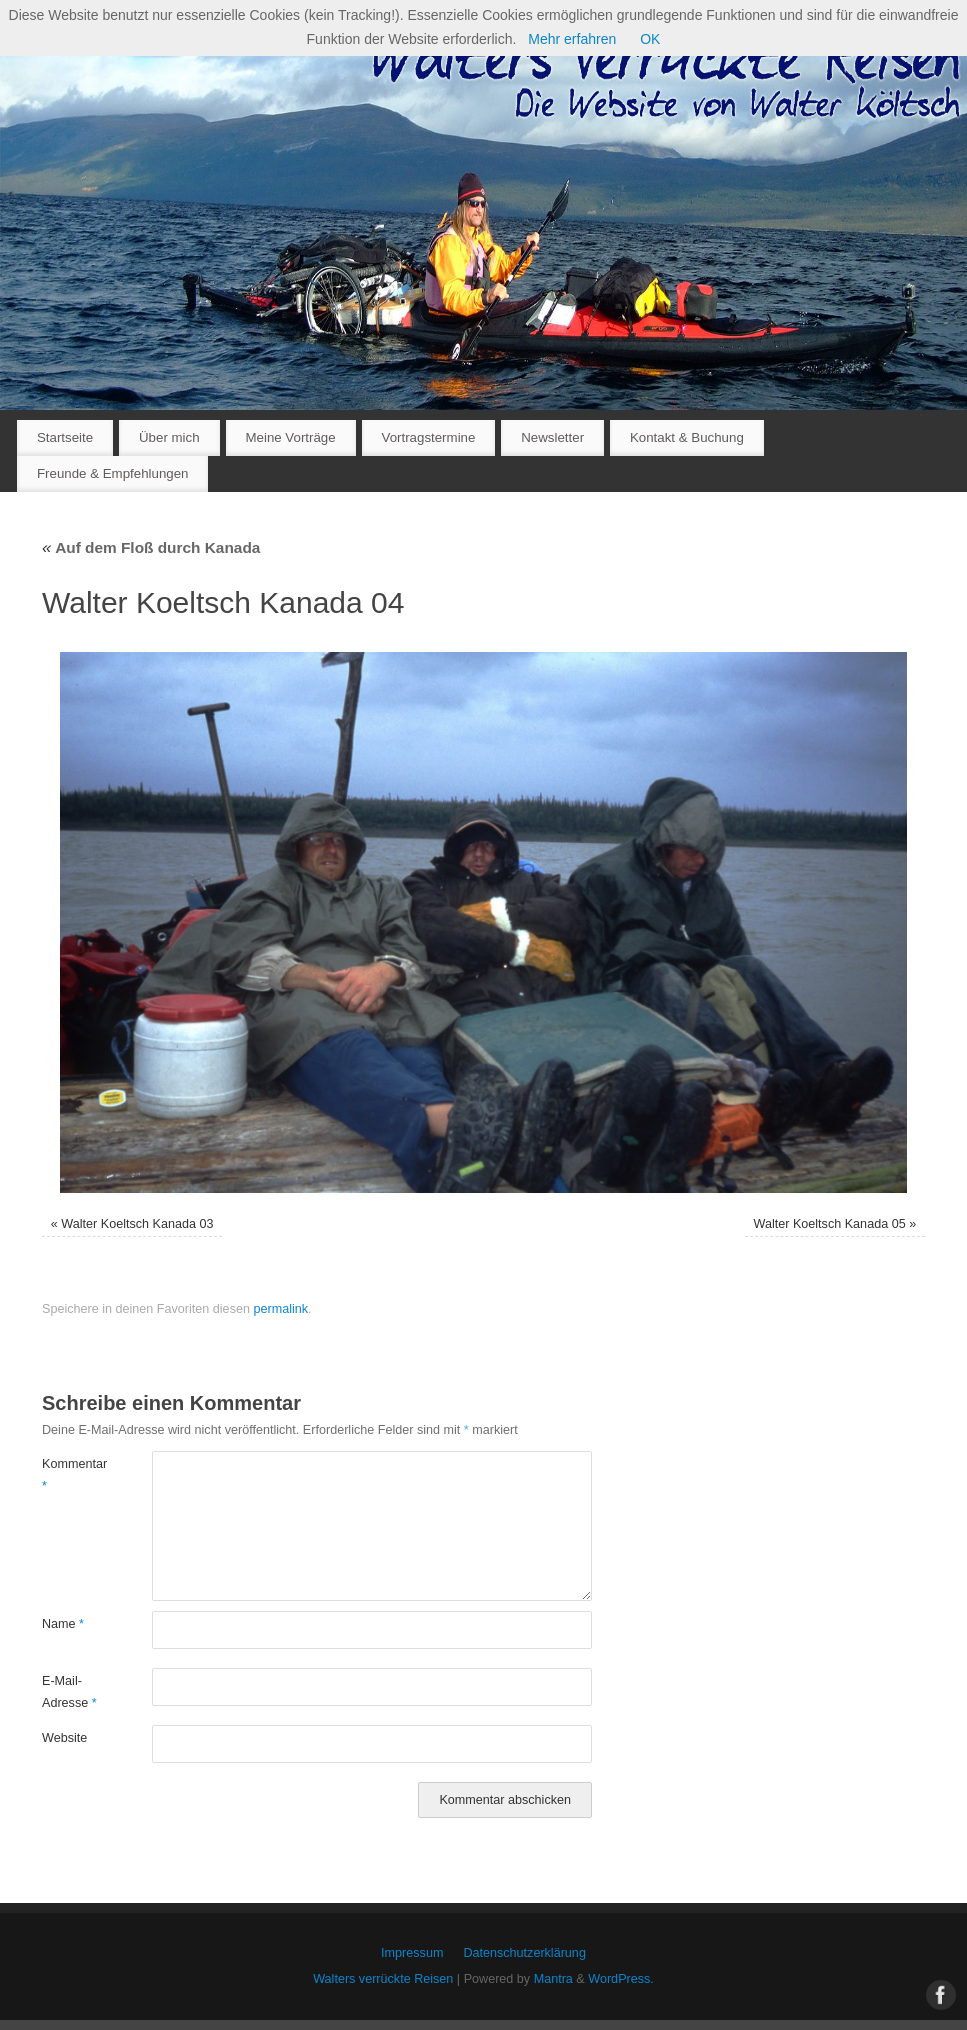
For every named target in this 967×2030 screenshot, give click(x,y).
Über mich (169, 437)
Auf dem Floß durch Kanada (151, 547)
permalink (280, 1309)
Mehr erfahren (572, 39)
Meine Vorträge (290, 437)
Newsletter (552, 437)
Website (64, 1738)
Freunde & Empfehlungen (113, 473)
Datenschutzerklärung (524, 1953)
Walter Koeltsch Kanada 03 (137, 1224)
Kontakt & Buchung (687, 437)
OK (650, 39)
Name (63, 1624)
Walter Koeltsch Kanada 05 (830, 1224)
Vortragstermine (429, 437)
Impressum (412, 1953)
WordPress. (621, 1979)
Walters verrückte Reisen (383, 1979)
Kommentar (69, 1474)
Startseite (65, 437)
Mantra (553, 1979)
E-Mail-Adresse (69, 1691)
